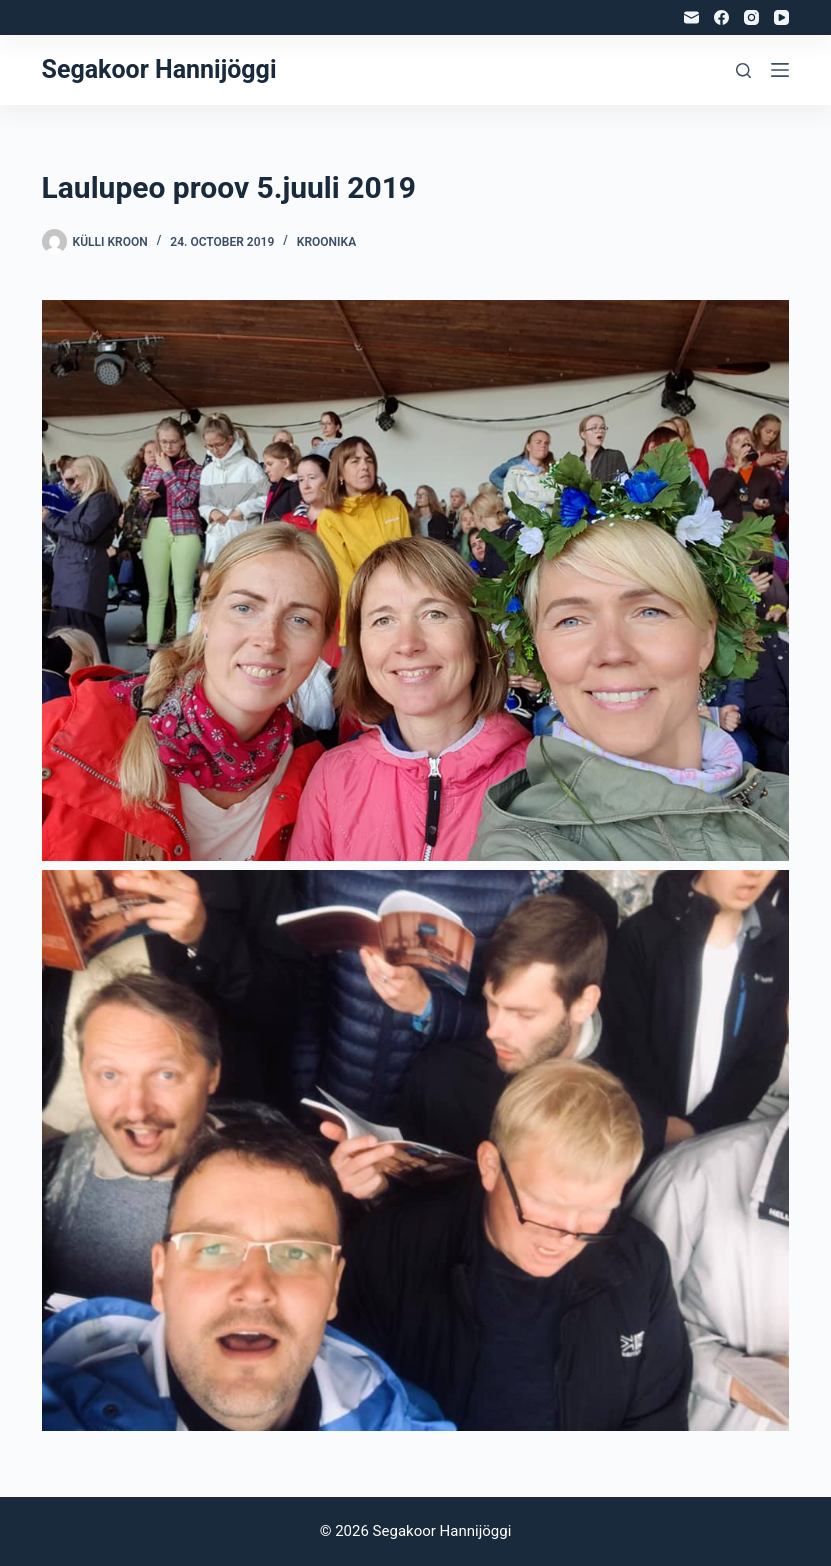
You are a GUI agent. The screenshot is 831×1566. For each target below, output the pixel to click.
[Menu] (780, 70)
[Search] (743, 70)
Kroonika (326, 242)
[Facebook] (721, 17)
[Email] (691, 17)
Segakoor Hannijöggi (159, 69)
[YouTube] (781, 17)
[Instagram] (751, 17)
